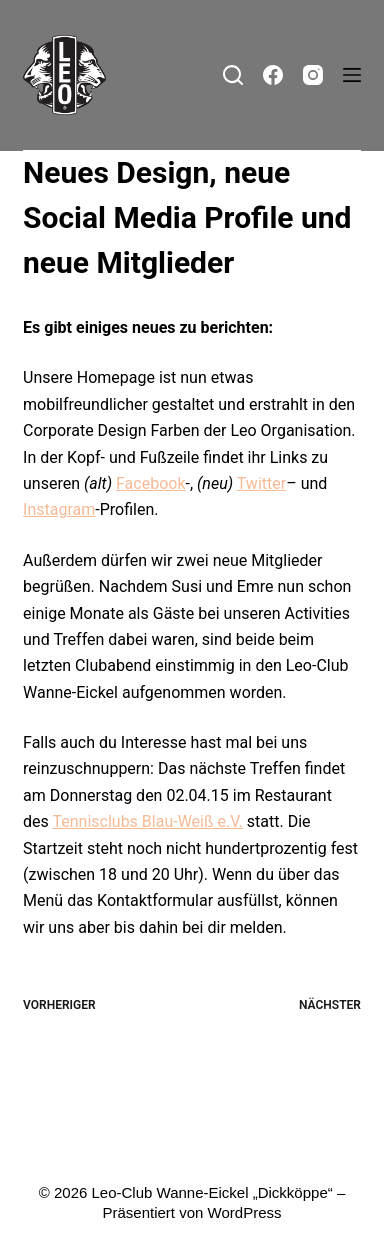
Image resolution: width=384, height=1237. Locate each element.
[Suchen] (233, 75)
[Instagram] (313, 75)
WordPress (245, 1212)
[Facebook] (273, 75)
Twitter (261, 483)
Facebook (150, 483)
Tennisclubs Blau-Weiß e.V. (147, 821)
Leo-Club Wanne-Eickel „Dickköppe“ (212, 1192)
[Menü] (352, 75)
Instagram (59, 509)
